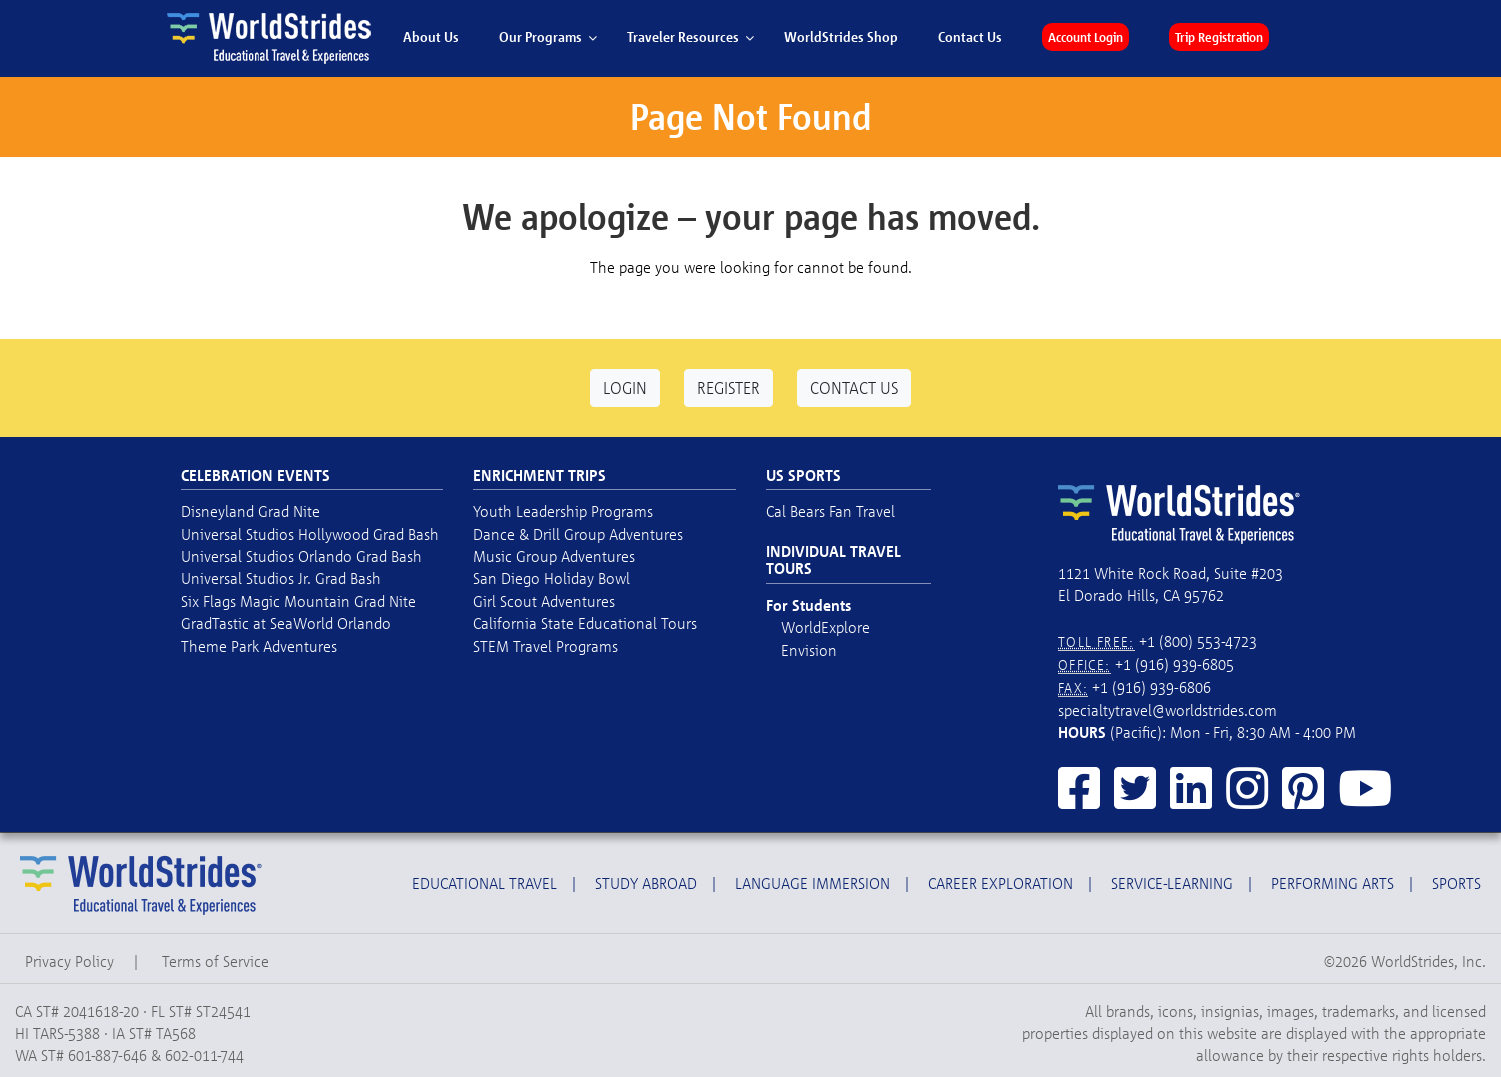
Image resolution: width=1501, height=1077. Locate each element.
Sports (1456, 883)
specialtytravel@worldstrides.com (1167, 710)
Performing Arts (1332, 883)
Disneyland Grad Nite (250, 511)
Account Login (1085, 37)
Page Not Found (750, 116)
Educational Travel (484, 883)
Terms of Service (215, 961)
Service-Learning (1172, 883)
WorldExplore (825, 627)
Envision (809, 650)
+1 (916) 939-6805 (1174, 664)
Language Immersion (812, 883)
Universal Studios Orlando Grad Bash (301, 556)
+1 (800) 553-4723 (1198, 641)
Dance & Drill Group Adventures (578, 534)
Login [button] (625, 387)
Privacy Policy (69, 961)
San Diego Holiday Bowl (551, 578)
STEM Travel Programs (545, 646)
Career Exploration (1000, 883)
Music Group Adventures (554, 556)
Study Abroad (646, 883)
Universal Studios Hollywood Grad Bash (310, 534)
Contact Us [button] (854, 387)
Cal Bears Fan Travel (830, 511)
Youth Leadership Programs (563, 511)
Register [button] (728, 387)
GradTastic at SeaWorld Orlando (286, 623)
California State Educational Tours (585, 623)
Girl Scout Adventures (544, 601)
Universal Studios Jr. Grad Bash (281, 578)
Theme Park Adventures (259, 646)
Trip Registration (1219, 37)
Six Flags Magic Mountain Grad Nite (298, 601)
